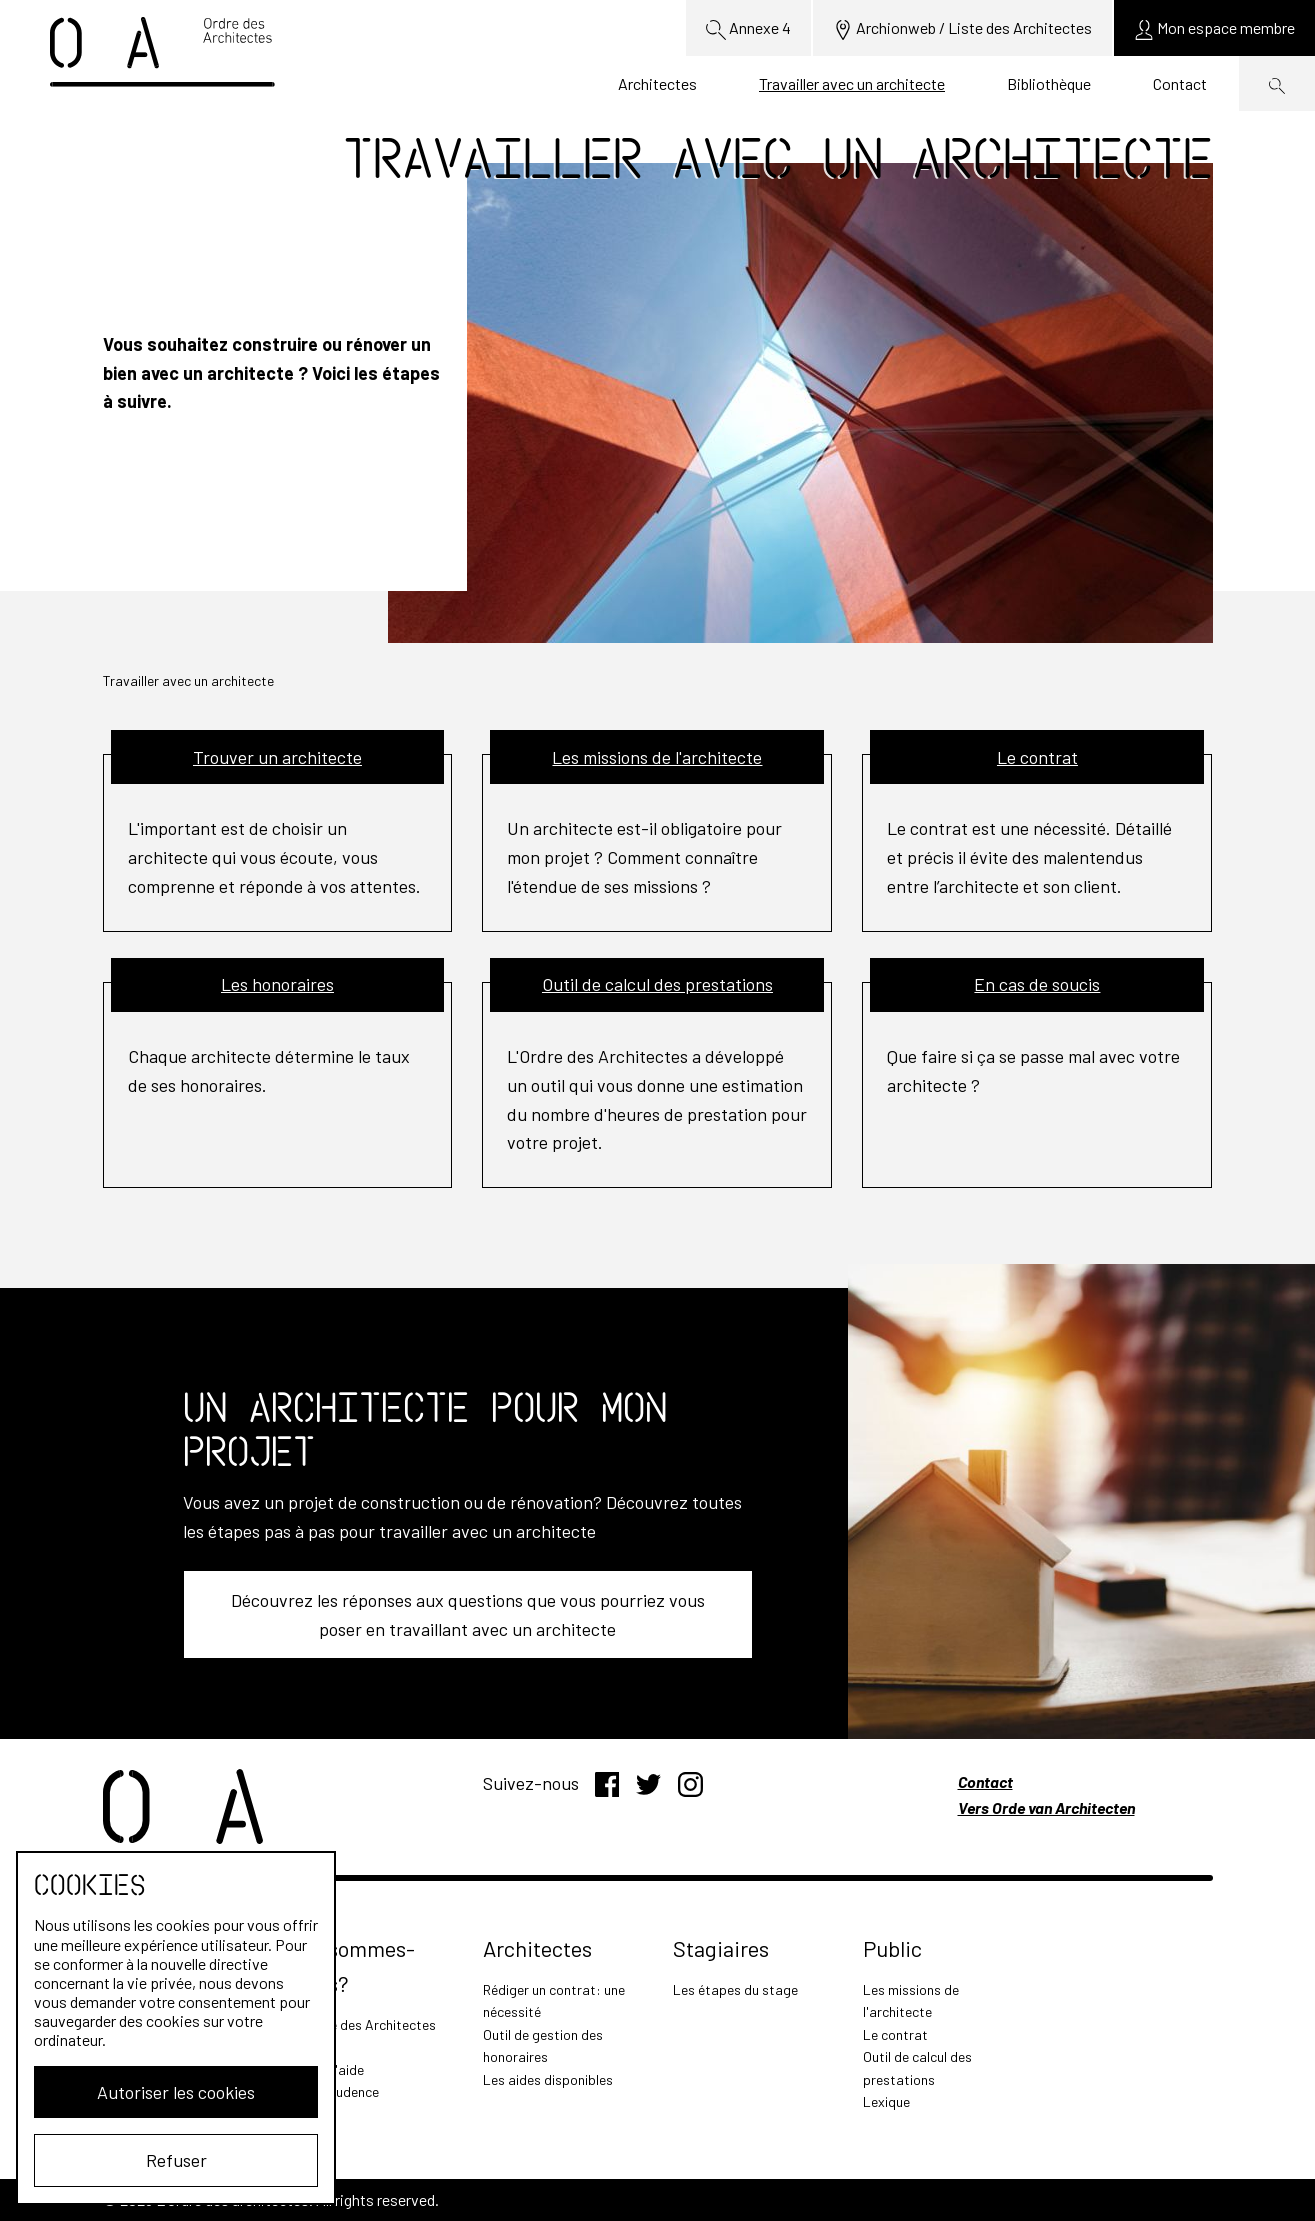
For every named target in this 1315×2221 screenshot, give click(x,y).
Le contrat (895, 2034)
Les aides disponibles (548, 2079)
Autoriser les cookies (176, 2092)
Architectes (657, 83)
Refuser (176, 2160)
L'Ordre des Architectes (364, 2024)
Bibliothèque (1049, 83)
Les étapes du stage (735, 1989)
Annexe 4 (748, 29)
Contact (1180, 83)
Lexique (886, 2101)
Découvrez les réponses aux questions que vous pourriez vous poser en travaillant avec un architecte (468, 1614)
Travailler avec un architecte (852, 83)
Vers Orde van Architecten (1046, 1807)
